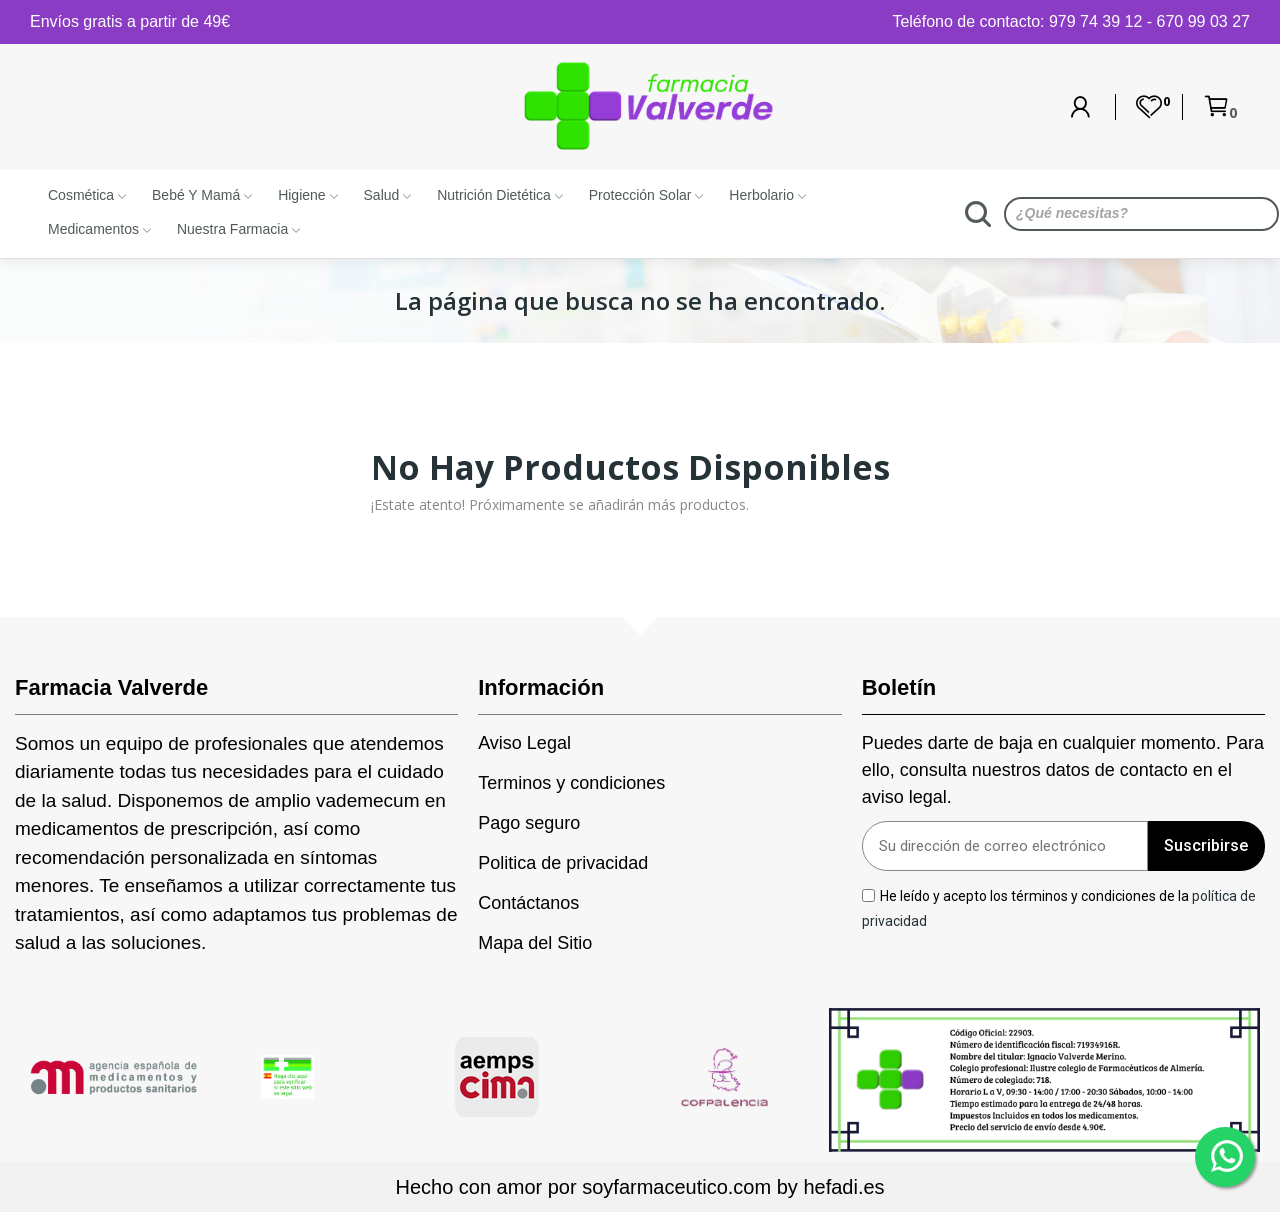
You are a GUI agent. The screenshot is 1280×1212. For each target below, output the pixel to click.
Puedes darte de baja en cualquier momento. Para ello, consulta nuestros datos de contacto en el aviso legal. (1063, 770)
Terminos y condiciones (571, 783)
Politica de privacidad (563, 863)
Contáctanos (528, 903)
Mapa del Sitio (535, 943)
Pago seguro (529, 823)
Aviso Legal (524, 743)
